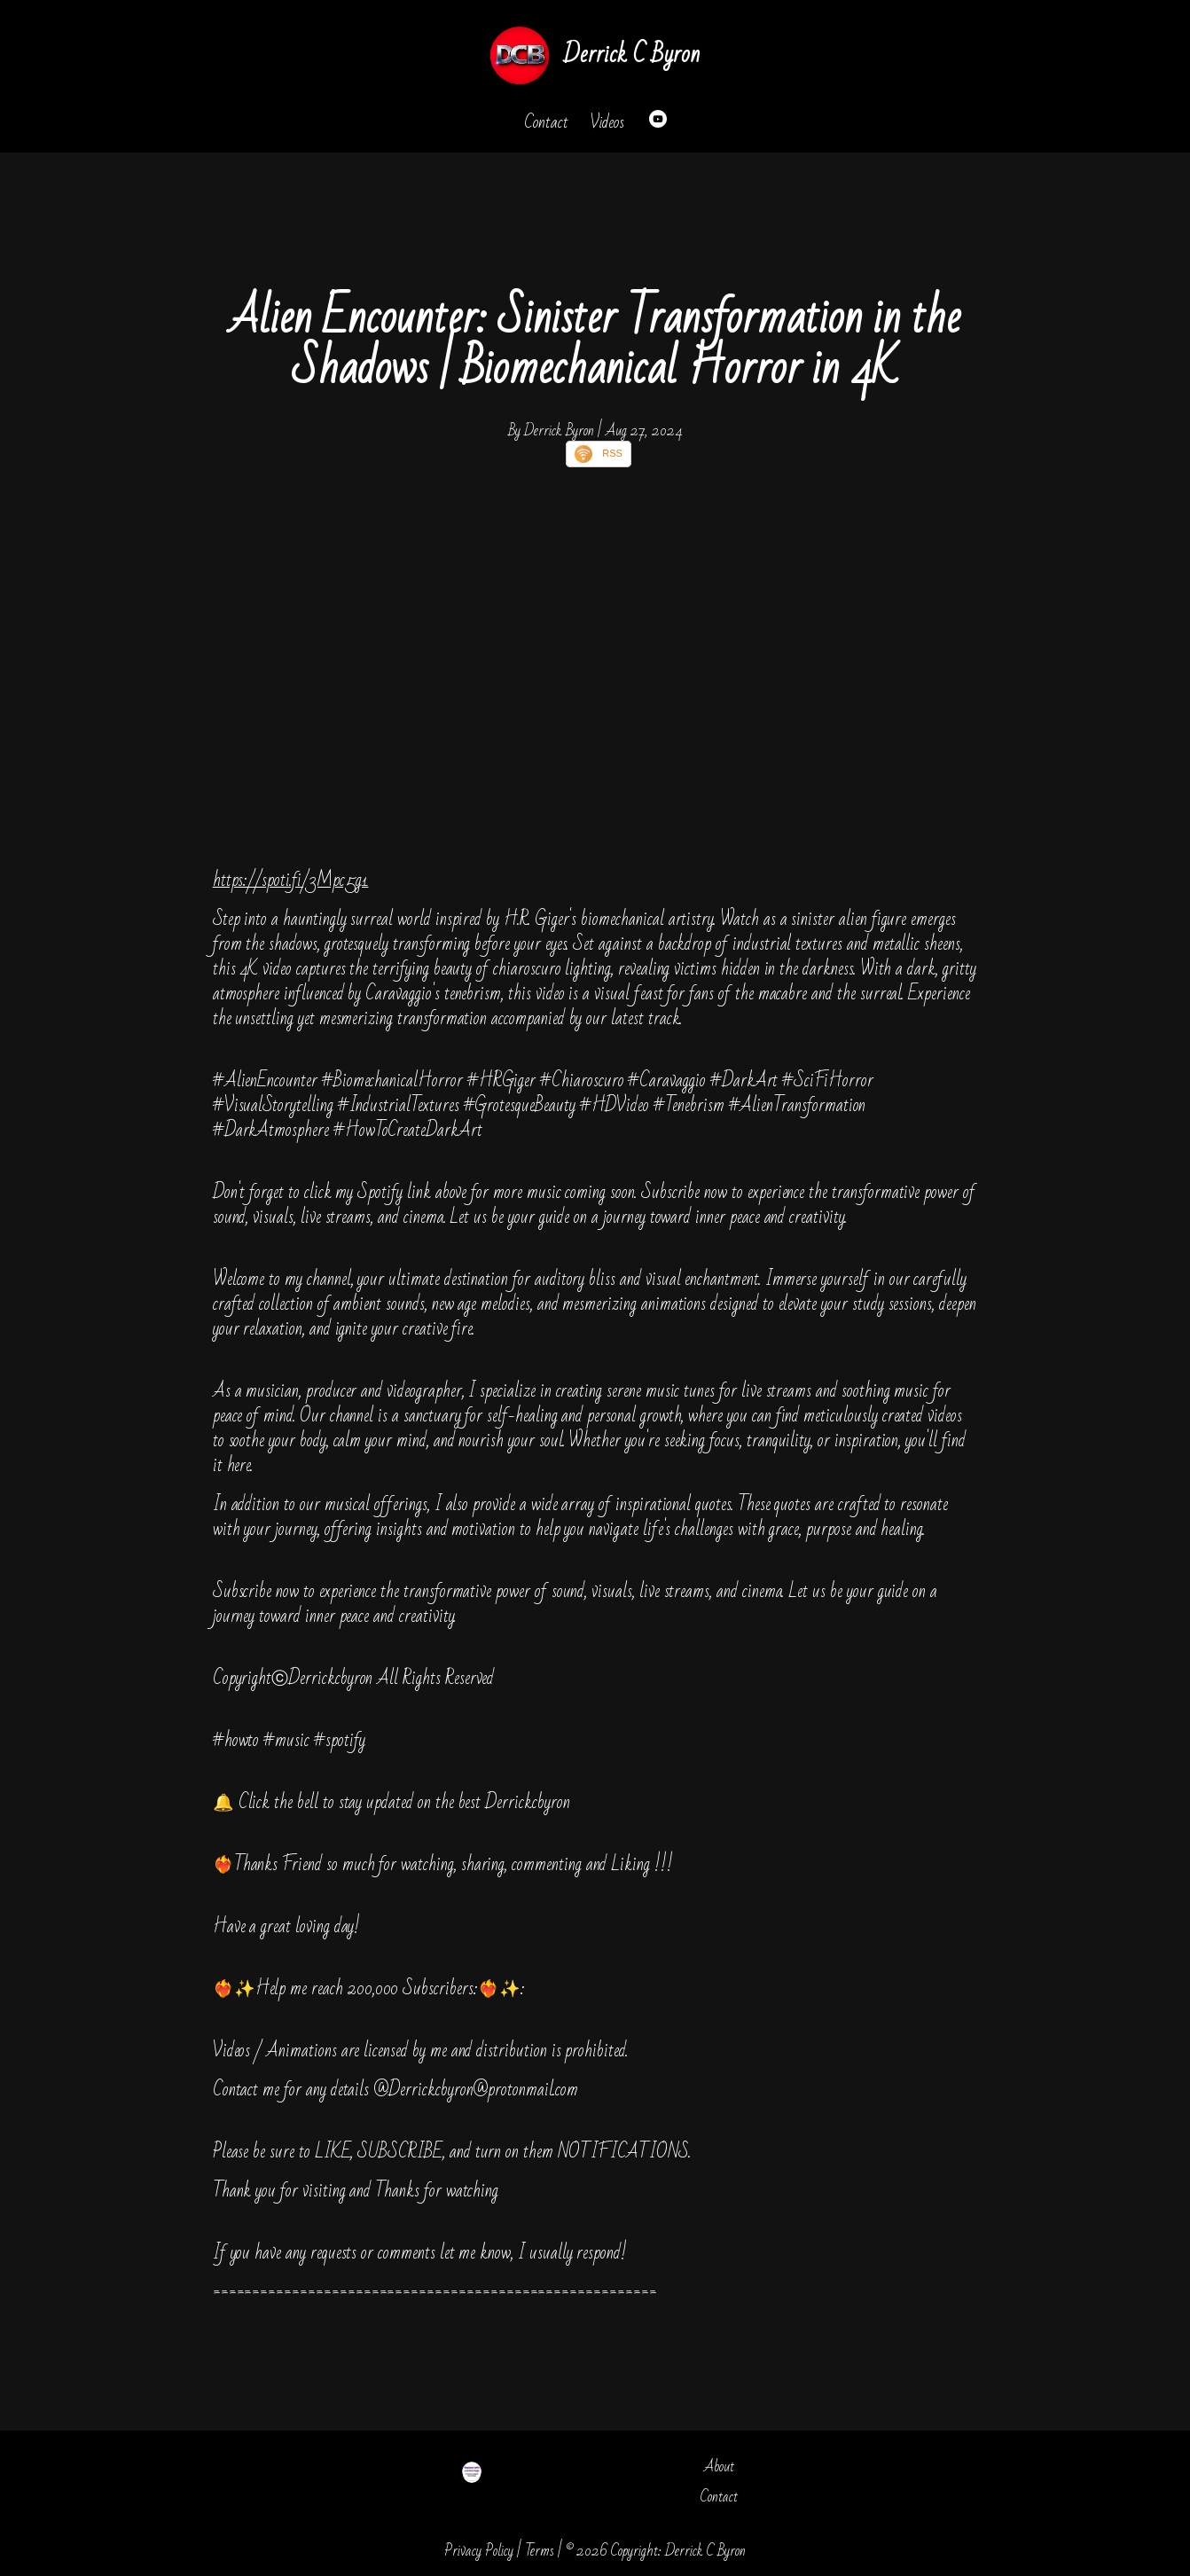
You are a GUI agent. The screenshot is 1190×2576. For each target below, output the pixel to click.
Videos (607, 122)
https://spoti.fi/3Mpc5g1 (291, 880)
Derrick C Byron (631, 54)
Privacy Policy (478, 2550)
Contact (546, 122)
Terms (539, 2550)
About (719, 2466)
